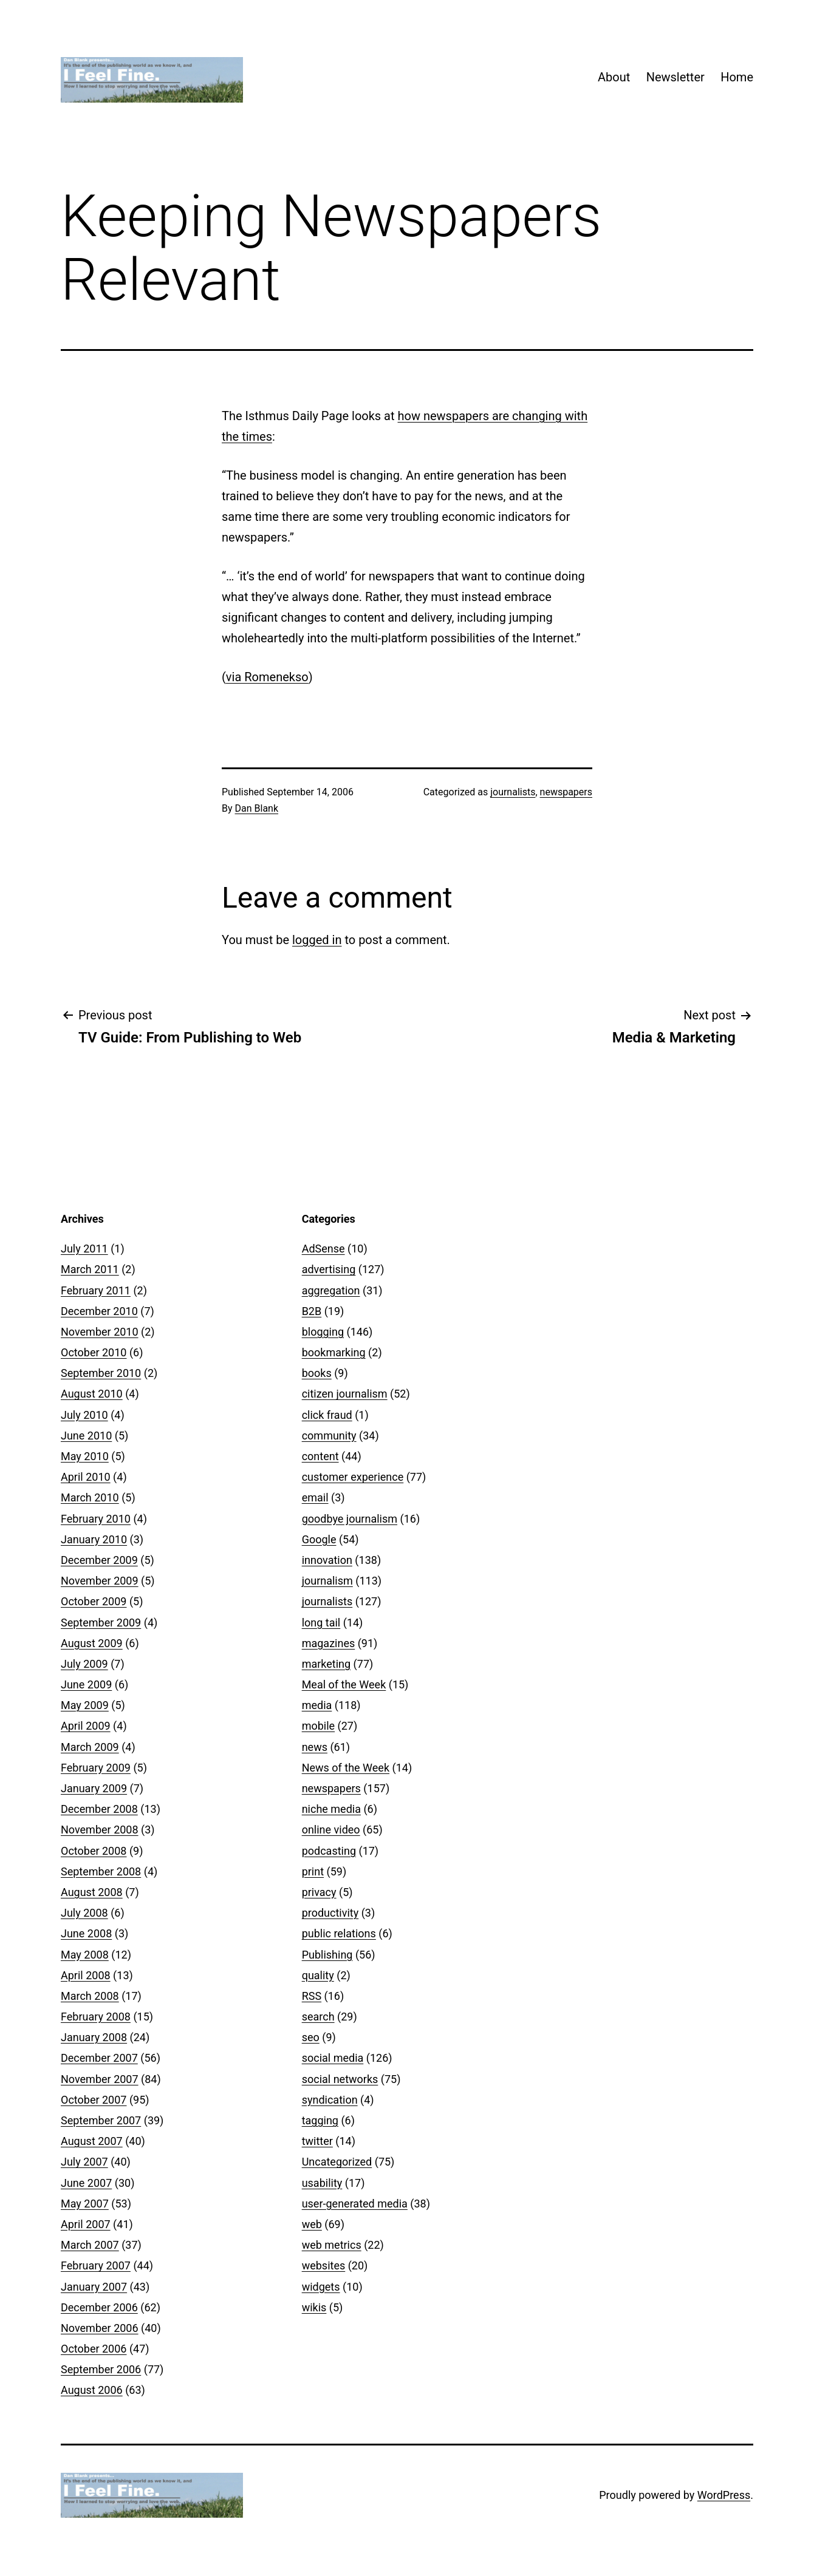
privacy (319, 1892)
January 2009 (94, 1788)
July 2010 (84, 1415)
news (314, 1747)
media (317, 1705)
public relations (339, 1933)
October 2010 (93, 1352)
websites (324, 2265)
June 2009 (86, 1684)
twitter (317, 2141)
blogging (323, 1331)
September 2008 (101, 1871)
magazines (328, 1643)
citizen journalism (345, 1393)
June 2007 (86, 2183)
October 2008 (93, 1850)
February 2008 (96, 2016)
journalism (327, 1580)
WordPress (723, 2495)
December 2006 (99, 2307)
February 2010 (96, 1518)
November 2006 (100, 2328)
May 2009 (85, 1705)
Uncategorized (337, 2161)
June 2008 (86, 1933)
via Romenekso (267, 677)
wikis (314, 2307)
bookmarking (334, 1352)
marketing (326, 1663)
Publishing (327, 1954)
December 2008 (99, 1809)
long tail (321, 1622)
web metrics (331, 2244)
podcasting (329, 1850)
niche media (331, 1809)
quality (318, 1975)
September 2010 (101, 1373)
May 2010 (85, 1456)
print (313, 1871)
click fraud (327, 1415)
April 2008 (86, 1975)
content (320, 1456)
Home (736, 77)
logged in (316, 940)
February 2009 (96, 1767)
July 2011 (84, 1248)
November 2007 (100, 2079)
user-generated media (355, 2203)
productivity (330, 1912)
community (329, 1435)
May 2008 (85, 1954)
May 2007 (85, 2203)
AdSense (323, 1248)
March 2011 (90, 1269)
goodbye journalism (349, 1518)
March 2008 (90, 1996)
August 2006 (92, 2390)
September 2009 (101, 1622)
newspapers (566, 792)
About (614, 77)
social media (333, 2057)
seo (311, 2037)
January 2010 (94, 1539)
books (317, 1373)
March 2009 (90, 1747)
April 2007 (86, 2224)
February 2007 (96, 2265)
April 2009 (86, 1725)
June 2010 (86, 1435)
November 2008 (100, 1829)
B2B (312, 1311)
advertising (329, 1269)
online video (331, 1829)
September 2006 (101, 2369)
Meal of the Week (344, 1684)
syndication (330, 2099)
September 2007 (101, 2120)
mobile (318, 1725)
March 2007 (90, 2244)
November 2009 (100, 1580)
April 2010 (86, 1476)
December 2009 (99, 1560)
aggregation (331, 1290)
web (312, 2224)
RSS (311, 1996)
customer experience (353, 1476)
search (318, 2016)
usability (322, 2183)
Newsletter (675, 77)
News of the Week (345, 1767)
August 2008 (92, 1892)
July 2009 (84, 1663)
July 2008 (84, 1912)
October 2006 (93, 2348)
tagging (320, 2120)
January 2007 (94, 2286)
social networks (340, 2079)
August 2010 (92, 1393)
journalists (512, 792)
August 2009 (92, 1643)
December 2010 (99, 1311)
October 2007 (93, 2099)
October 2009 (93, 1601)
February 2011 (96, 1290)
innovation (327, 1560)
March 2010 (90, 1497)
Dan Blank (257, 808)
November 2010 (100, 1331)
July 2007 (84, 2161)
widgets (321, 2286)
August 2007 (92, 2141)
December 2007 (99, 2057)
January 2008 (94, 2037)
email (315, 1497)
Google (319, 1539)
